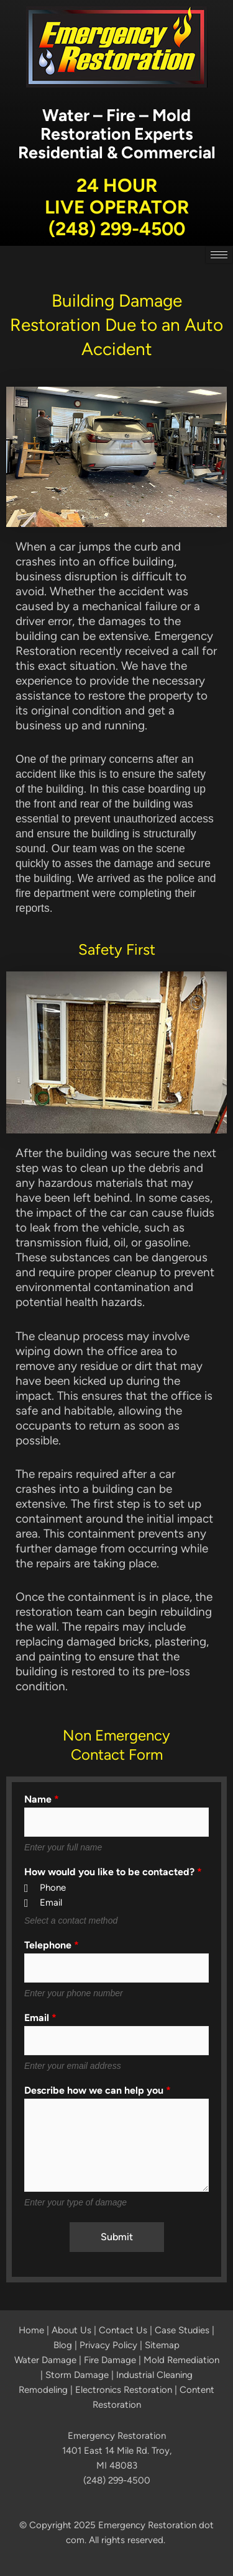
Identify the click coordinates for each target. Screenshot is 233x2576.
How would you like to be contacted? (113, 1872)
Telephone (51, 1945)
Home (31, 2330)
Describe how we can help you (97, 2091)
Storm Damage (77, 2374)
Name (41, 1799)
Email (40, 2018)
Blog (62, 2345)
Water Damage (45, 2360)
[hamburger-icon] (219, 255)
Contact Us (123, 2330)
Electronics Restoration (123, 2389)
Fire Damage (110, 2360)
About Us (71, 2330)
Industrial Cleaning (154, 2374)
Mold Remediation (181, 2360)
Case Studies (182, 2330)
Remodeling (43, 2389)
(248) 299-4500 (116, 228)
